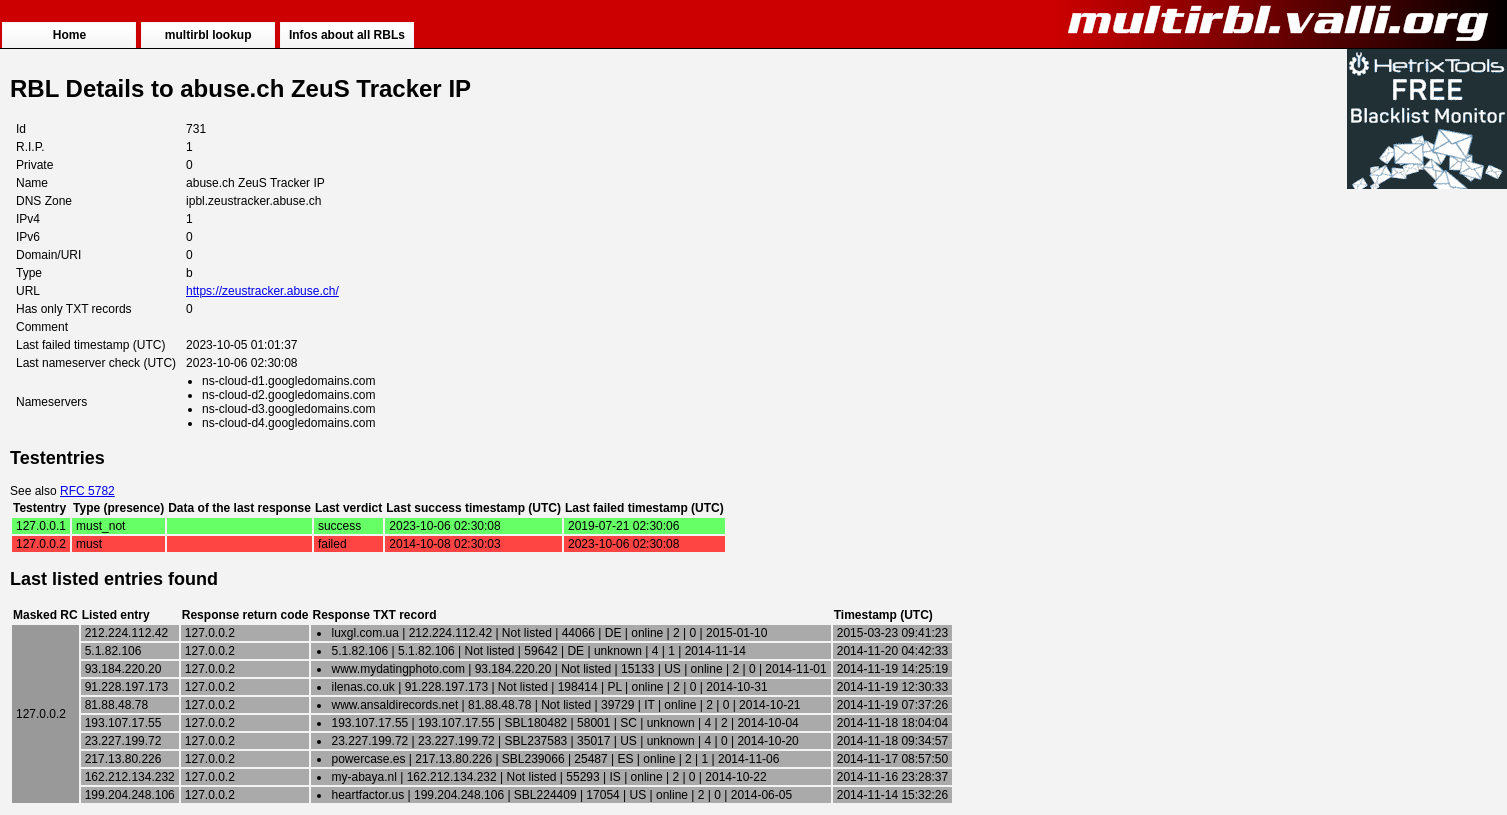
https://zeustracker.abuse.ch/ (262, 291)
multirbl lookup (208, 35)
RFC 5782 (87, 491)
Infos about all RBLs (347, 35)
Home (69, 35)
